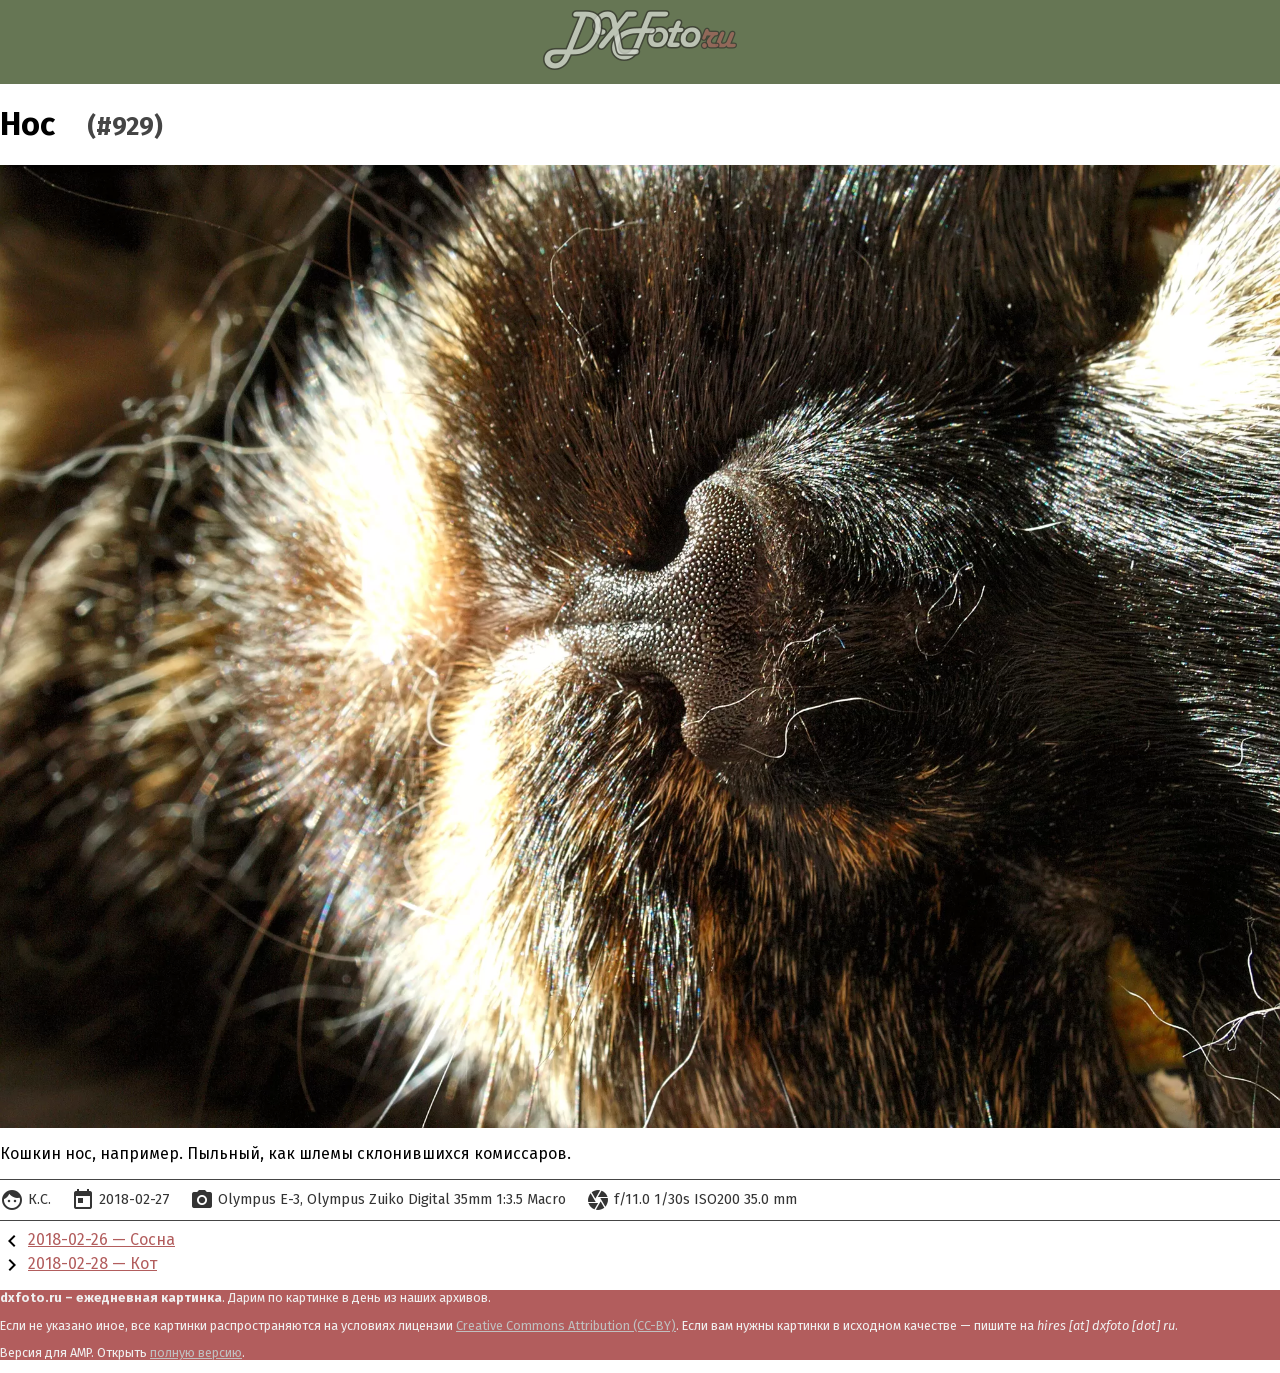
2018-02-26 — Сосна (101, 1239)
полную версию (196, 1352)
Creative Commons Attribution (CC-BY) (566, 1325)
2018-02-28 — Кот (92, 1263)
